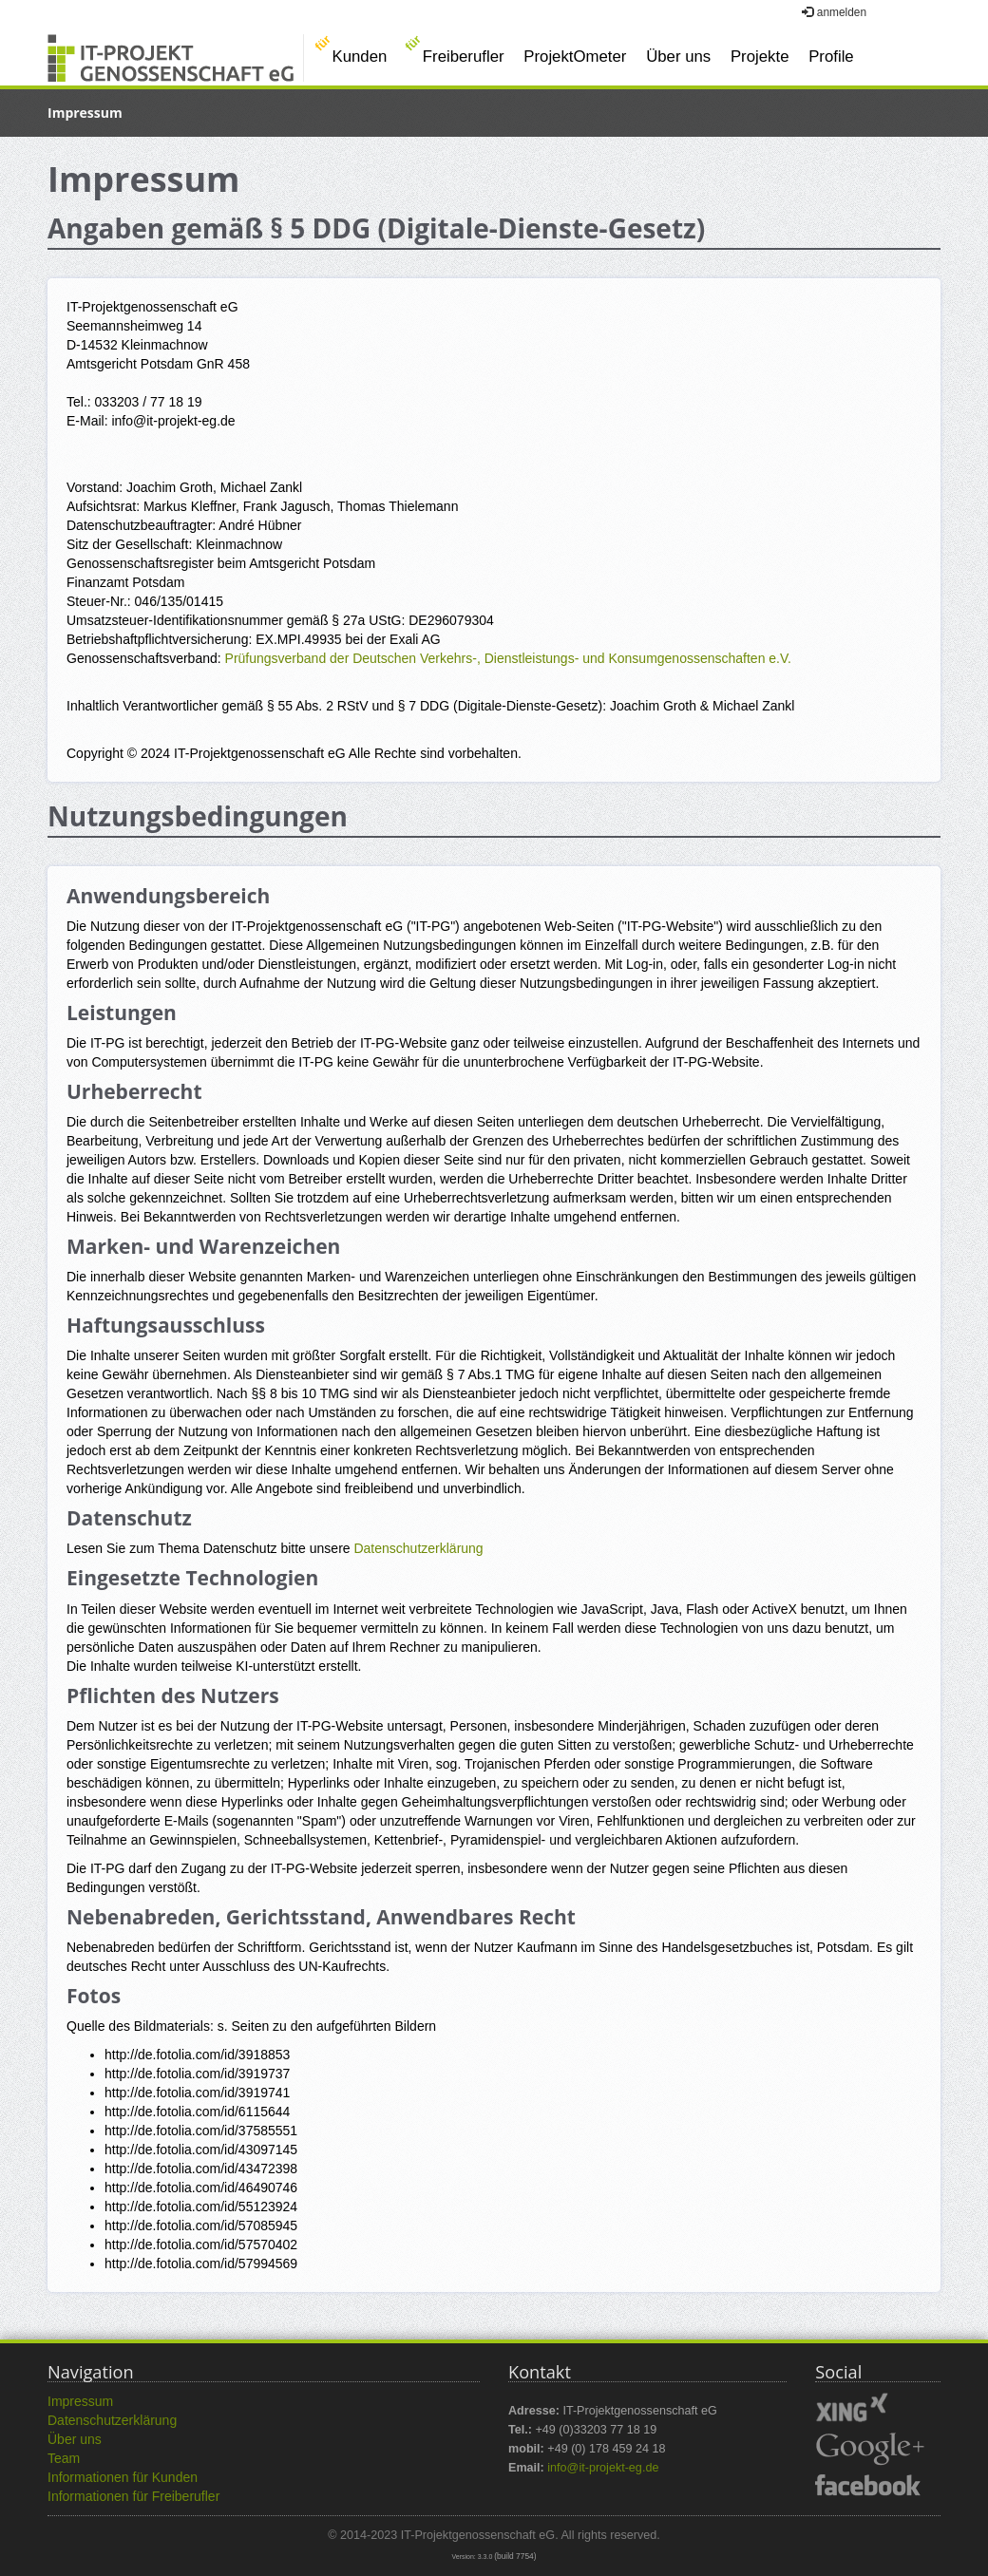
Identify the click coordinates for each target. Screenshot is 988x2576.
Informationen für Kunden (123, 2477)
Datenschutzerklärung (418, 1548)
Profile (831, 56)
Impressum (80, 2401)
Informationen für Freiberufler (133, 2496)
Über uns (678, 56)
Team (64, 2458)
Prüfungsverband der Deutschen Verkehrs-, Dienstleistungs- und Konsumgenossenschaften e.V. (508, 658)
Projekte (760, 56)
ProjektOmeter (574, 56)
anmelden (834, 12)
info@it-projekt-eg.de (602, 2467)
